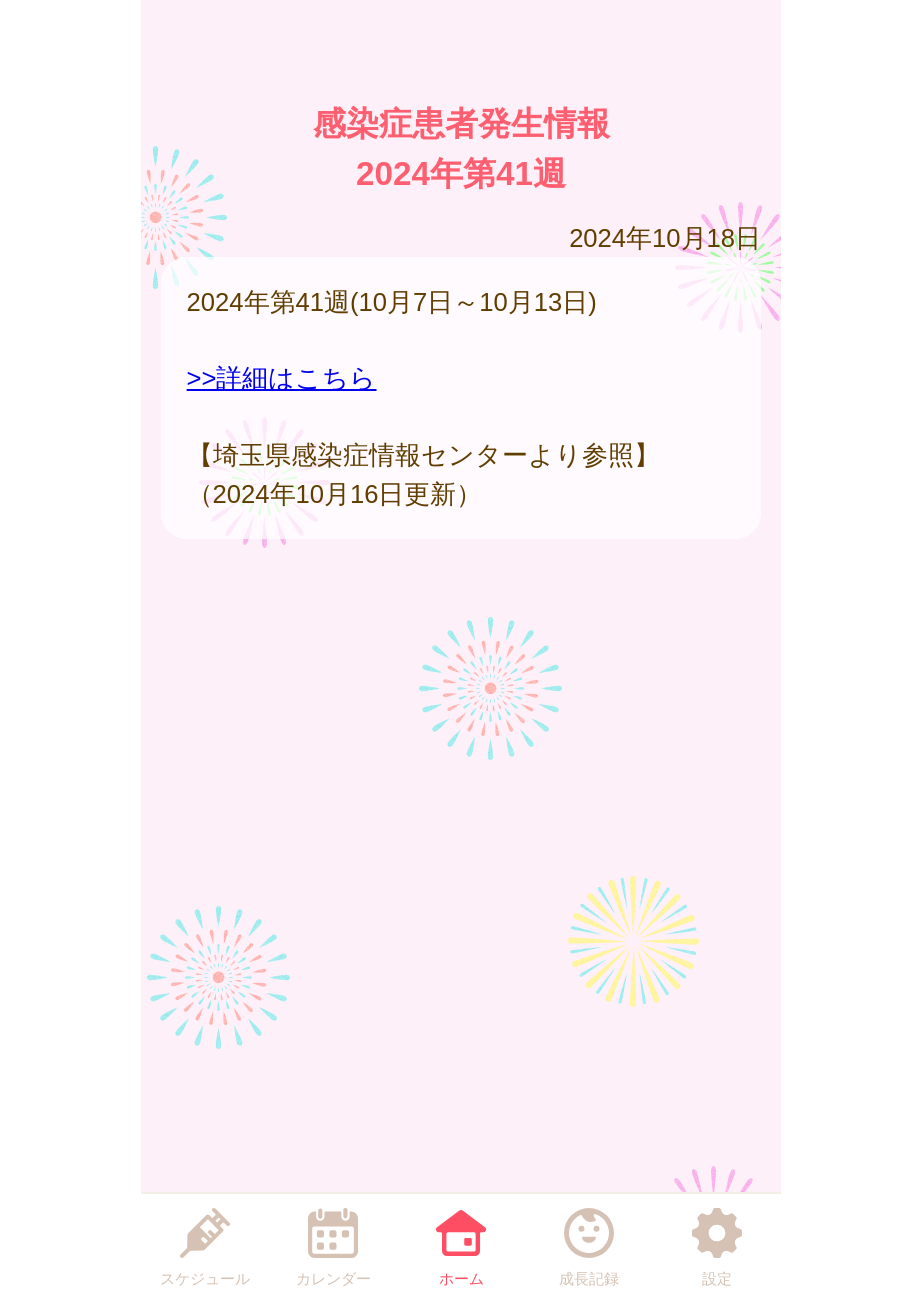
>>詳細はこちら (282, 378)
